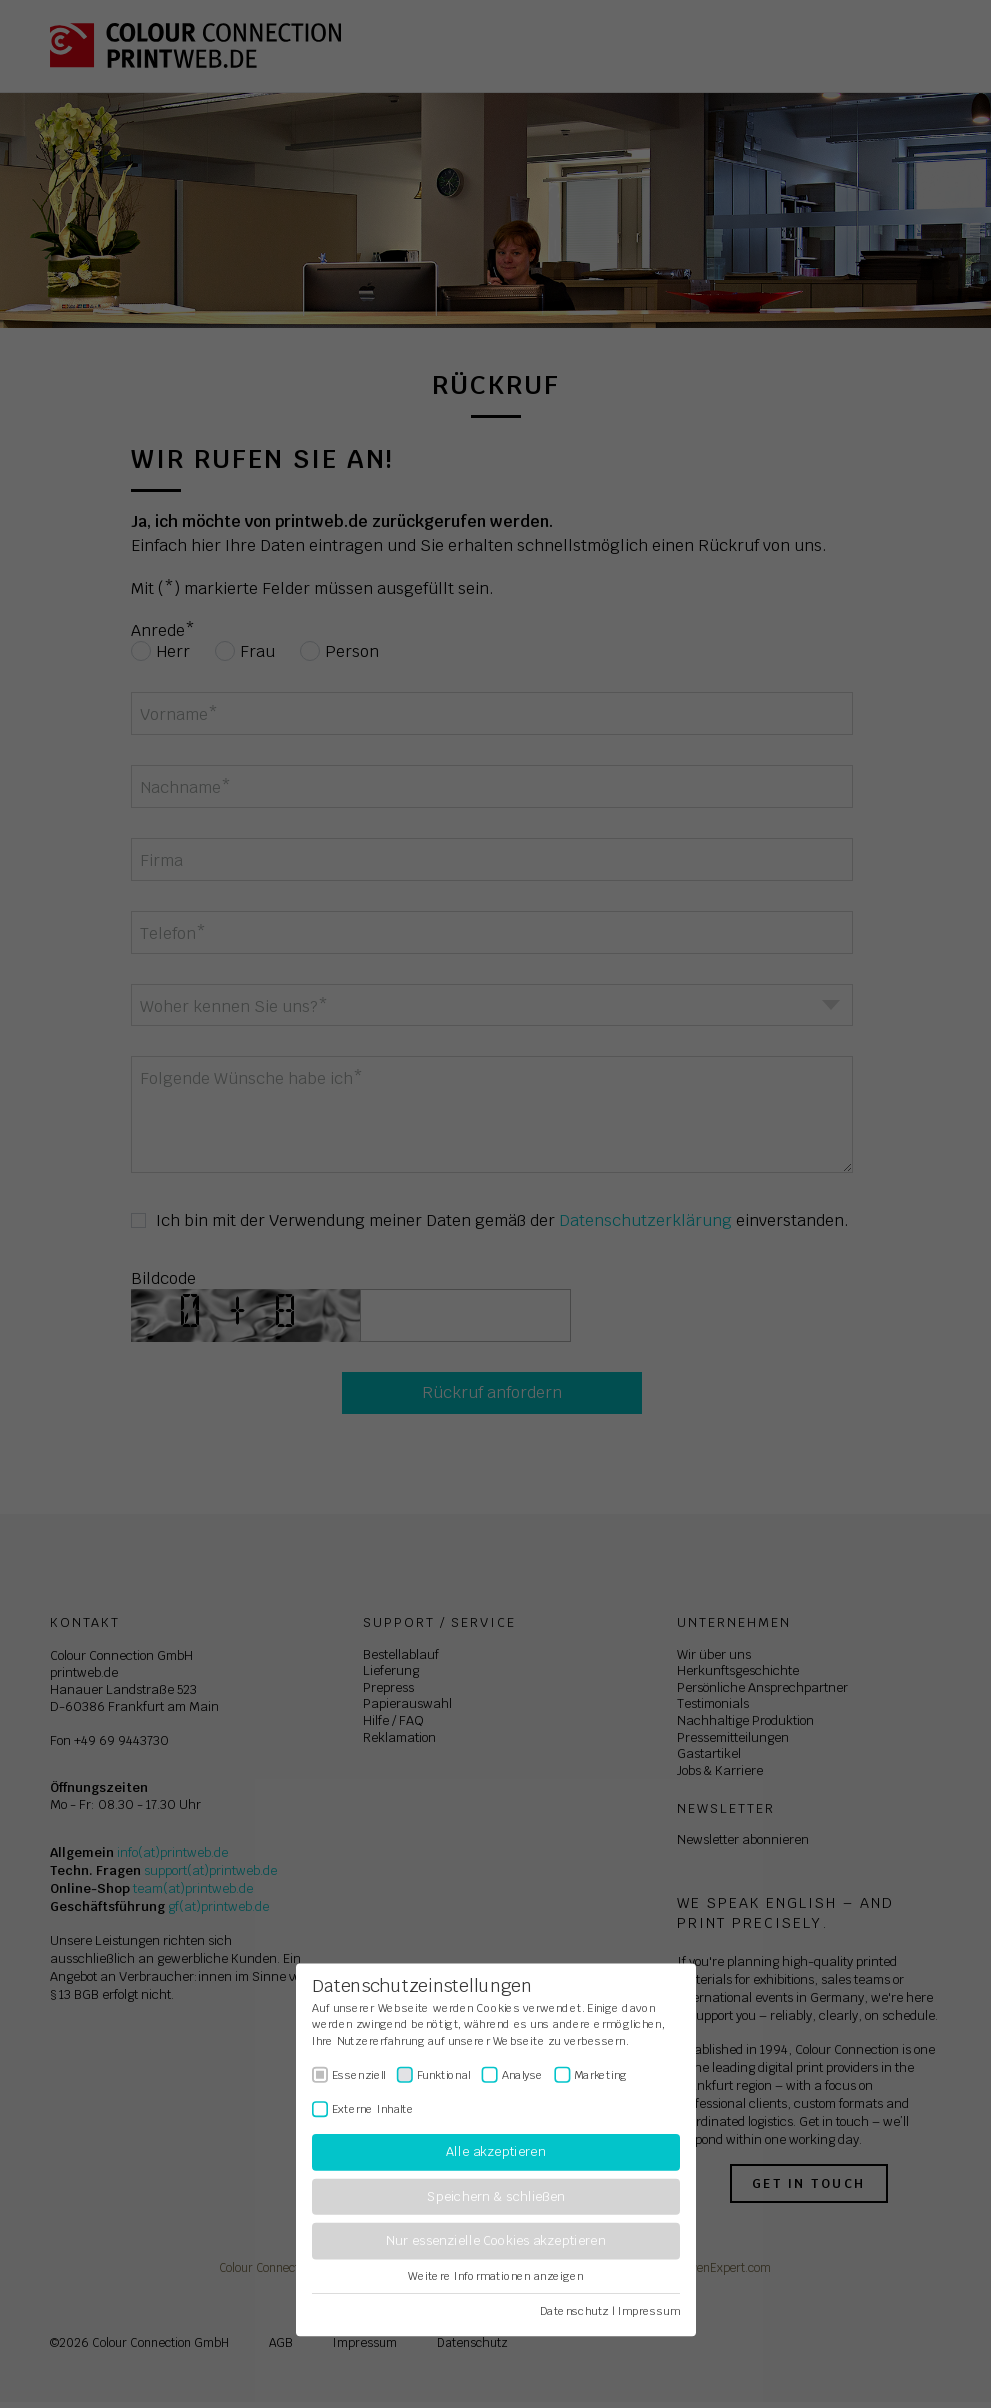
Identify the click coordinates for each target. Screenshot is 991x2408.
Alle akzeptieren (495, 2152)
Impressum (648, 2311)
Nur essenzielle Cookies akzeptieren (495, 2241)
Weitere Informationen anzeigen (495, 2276)
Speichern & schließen (496, 2196)
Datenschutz (574, 2311)
